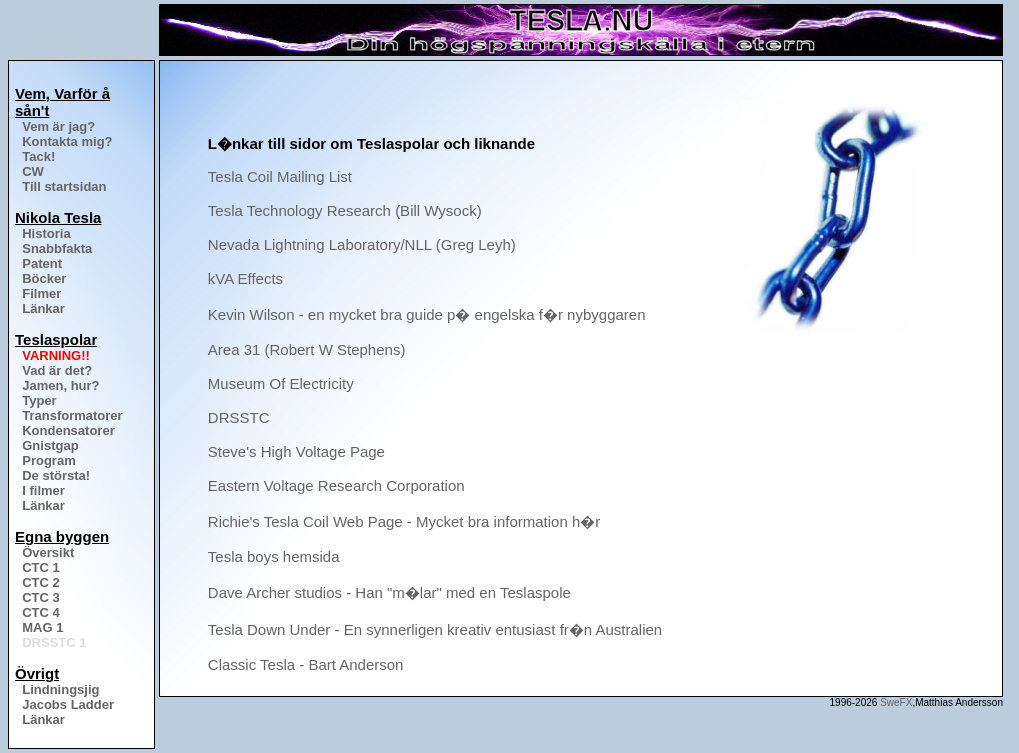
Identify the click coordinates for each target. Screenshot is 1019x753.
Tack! (38, 156)
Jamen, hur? (60, 385)
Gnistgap (50, 445)
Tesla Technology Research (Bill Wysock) (345, 210)
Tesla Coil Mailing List (280, 176)
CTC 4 (41, 612)
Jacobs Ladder (68, 704)
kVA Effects (245, 278)
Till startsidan (64, 186)
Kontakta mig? (67, 141)
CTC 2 (41, 582)
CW (33, 171)
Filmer (41, 293)
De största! (56, 475)
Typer (39, 400)
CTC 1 (41, 567)
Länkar (43, 308)
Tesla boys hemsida (274, 556)
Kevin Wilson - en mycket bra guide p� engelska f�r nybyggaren (427, 314)
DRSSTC (239, 417)
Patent (42, 263)
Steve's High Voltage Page (296, 451)
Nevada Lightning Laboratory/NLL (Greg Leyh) (362, 244)
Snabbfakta (57, 248)
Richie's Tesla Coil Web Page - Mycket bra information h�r (404, 521)
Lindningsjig (60, 689)
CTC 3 (41, 597)
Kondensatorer (68, 430)
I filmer (43, 490)
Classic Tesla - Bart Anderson (306, 664)
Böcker (44, 278)
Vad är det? (57, 370)
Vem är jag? (58, 126)
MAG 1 (42, 627)
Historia (46, 233)
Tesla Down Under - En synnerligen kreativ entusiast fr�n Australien (435, 629)
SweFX (896, 702)
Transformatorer (72, 415)
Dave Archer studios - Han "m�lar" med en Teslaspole (389, 592)
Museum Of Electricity (281, 383)
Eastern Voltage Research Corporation (336, 485)
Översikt (48, 552)
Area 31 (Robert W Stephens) (307, 349)
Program (48, 460)
